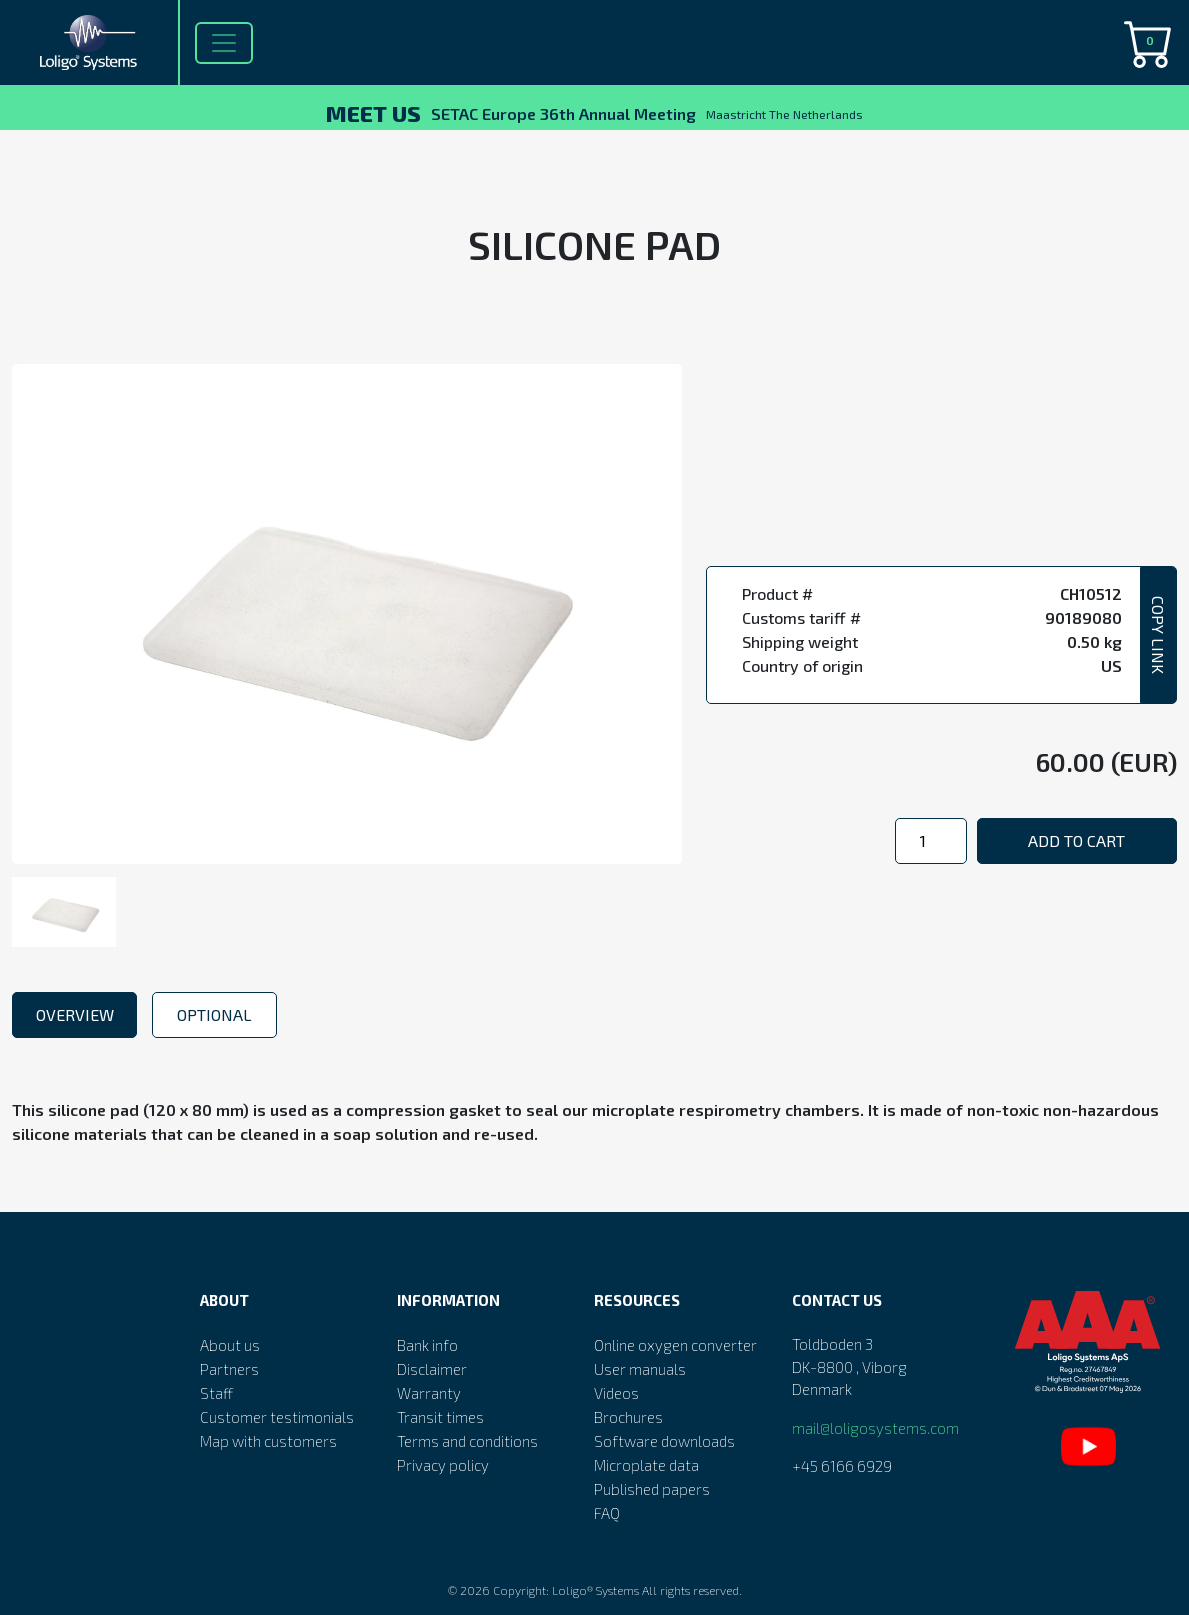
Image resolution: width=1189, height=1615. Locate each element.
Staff (216, 1393)
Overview (75, 1014)
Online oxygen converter (675, 1345)
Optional (214, 1014)
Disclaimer (432, 1369)
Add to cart (1076, 840)
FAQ (607, 1513)
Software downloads (664, 1441)
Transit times (440, 1417)
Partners (229, 1369)
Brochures (628, 1417)
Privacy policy (443, 1465)
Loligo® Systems (595, 1590)
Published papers (652, 1489)
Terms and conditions (467, 1441)
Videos (616, 1393)
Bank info (427, 1345)
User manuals (640, 1369)
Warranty (429, 1393)
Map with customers (268, 1441)
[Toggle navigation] (224, 43)
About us (230, 1345)
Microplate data (646, 1465)
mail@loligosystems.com (875, 1428)
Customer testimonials (277, 1417)
